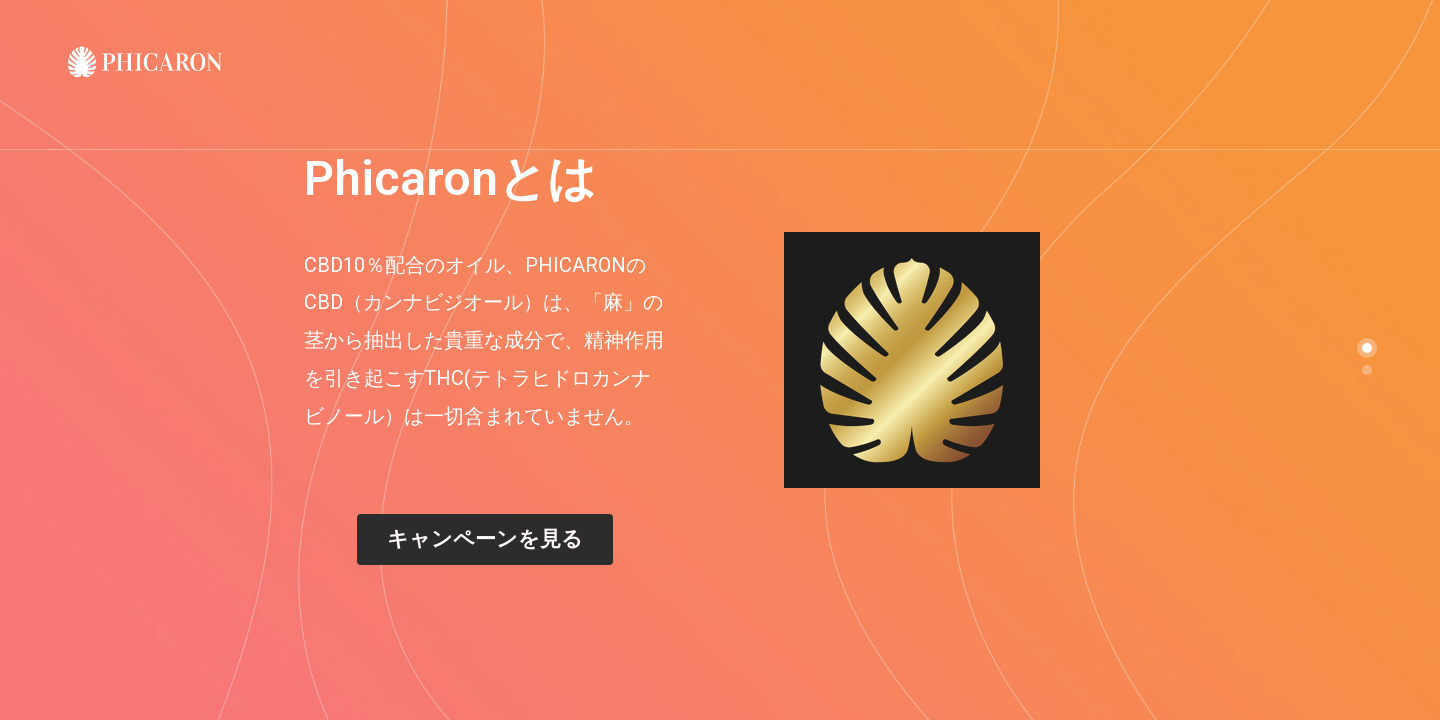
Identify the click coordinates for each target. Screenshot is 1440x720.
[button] (485, 539)
